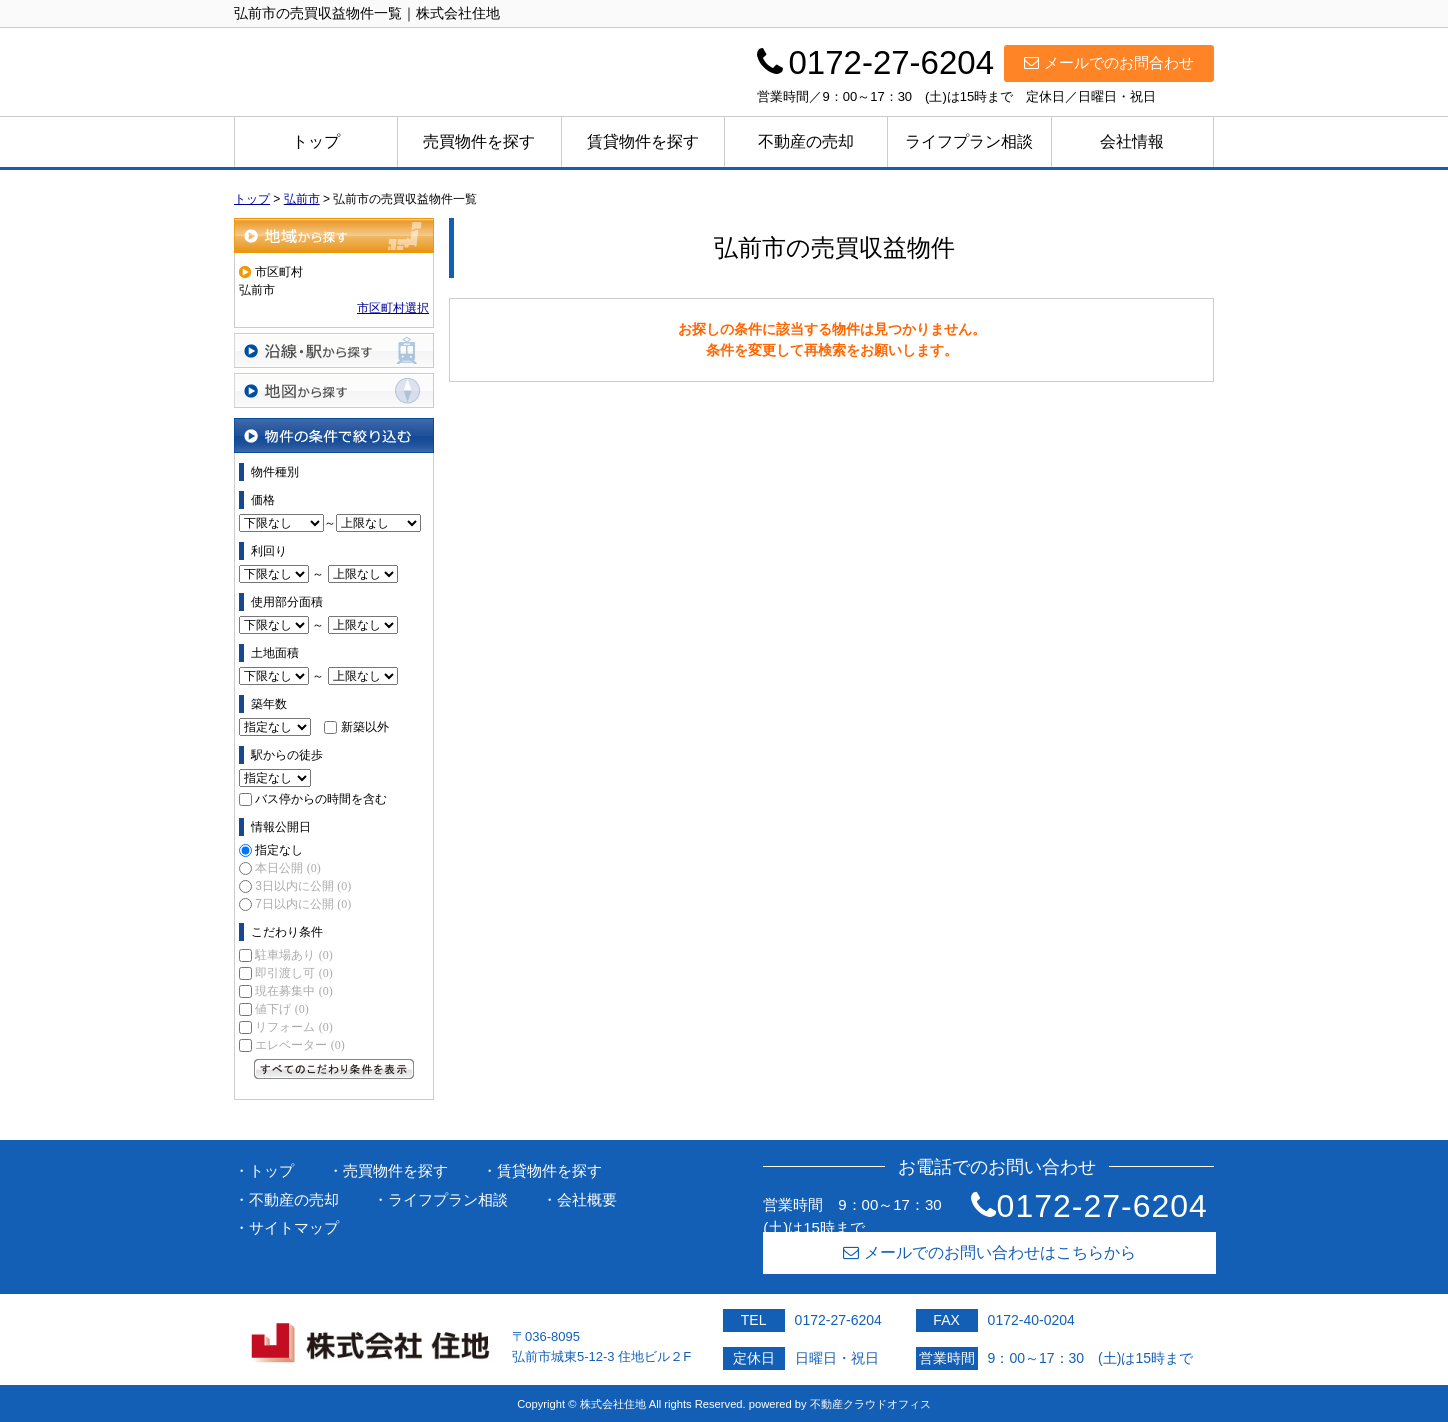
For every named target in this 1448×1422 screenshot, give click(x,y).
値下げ (281, 1009)
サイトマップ (294, 1227)
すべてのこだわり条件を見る (334, 1069)
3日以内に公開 (303, 886)
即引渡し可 (293, 973)
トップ (316, 141)
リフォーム (293, 1027)
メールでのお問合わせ (1109, 62)
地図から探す (334, 390)
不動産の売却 (806, 141)
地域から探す (334, 235)
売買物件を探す (479, 141)
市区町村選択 (393, 308)
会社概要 (587, 1199)
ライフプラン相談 (969, 141)
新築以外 (365, 727)
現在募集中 (293, 991)
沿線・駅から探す (334, 350)
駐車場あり (293, 955)
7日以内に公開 (303, 904)
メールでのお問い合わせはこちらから (989, 1252)
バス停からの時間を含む (321, 799)
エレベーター (299, 1045)
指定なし (279, 850)
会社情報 (1132, 141)
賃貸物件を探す (643, 141)
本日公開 (287, 868)
